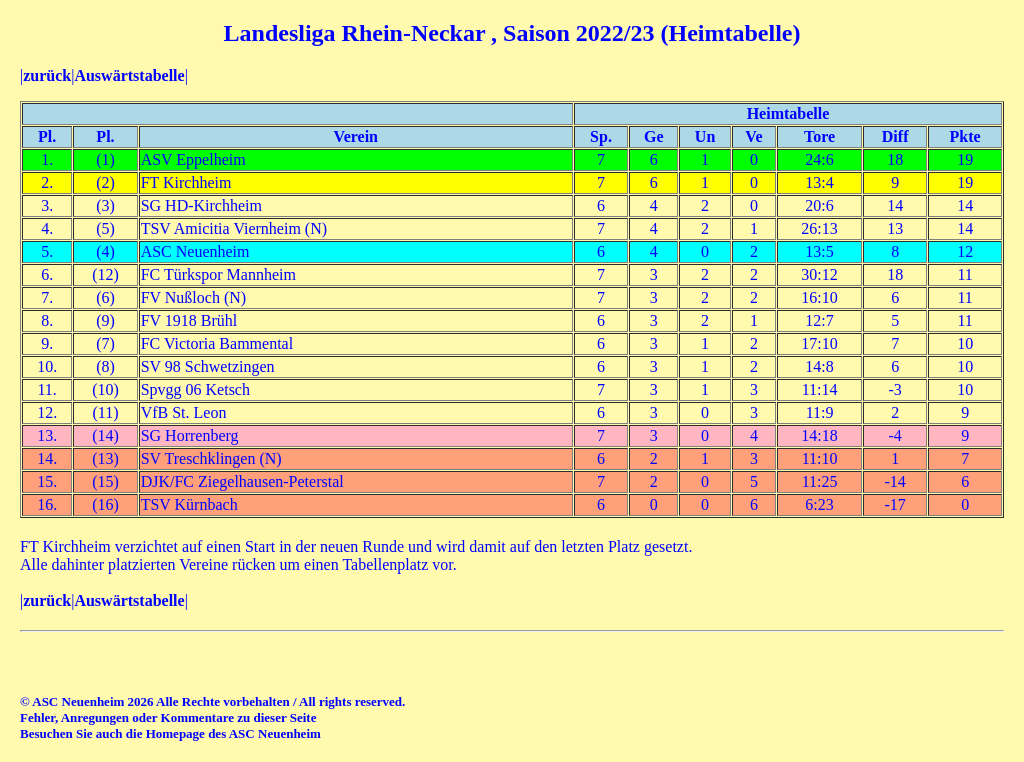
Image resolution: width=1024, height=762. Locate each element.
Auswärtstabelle (129, 75)
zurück (47, 75)
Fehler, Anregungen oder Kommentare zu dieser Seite (168, 717)
